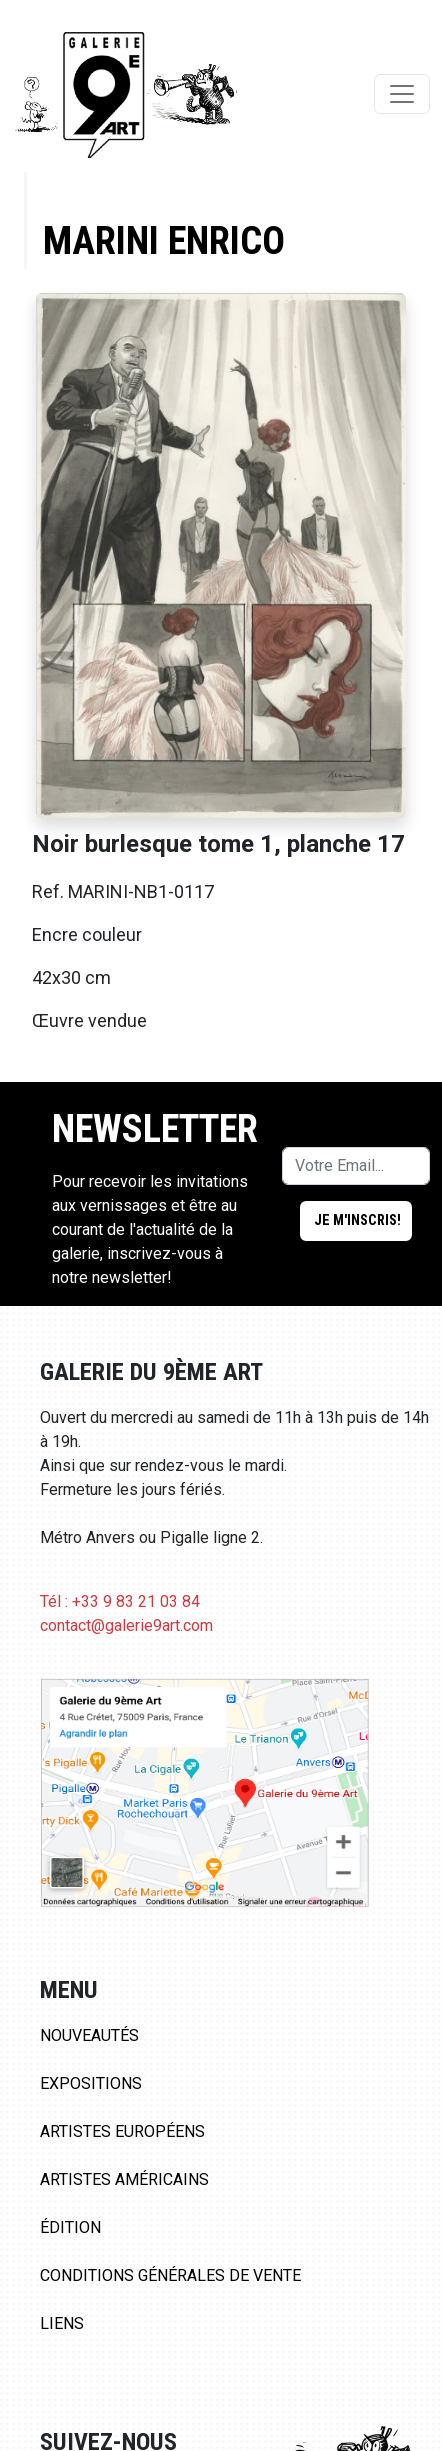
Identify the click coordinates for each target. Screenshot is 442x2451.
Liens (62, 2323)
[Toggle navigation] (402, 94)
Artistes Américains (124, 2179)
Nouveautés (89, 2035)
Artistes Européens (122, 2131)
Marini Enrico (164, 240)
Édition (70, 2227)
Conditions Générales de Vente (170, 2275)
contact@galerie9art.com (126, 1625)
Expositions (91, 2083)
